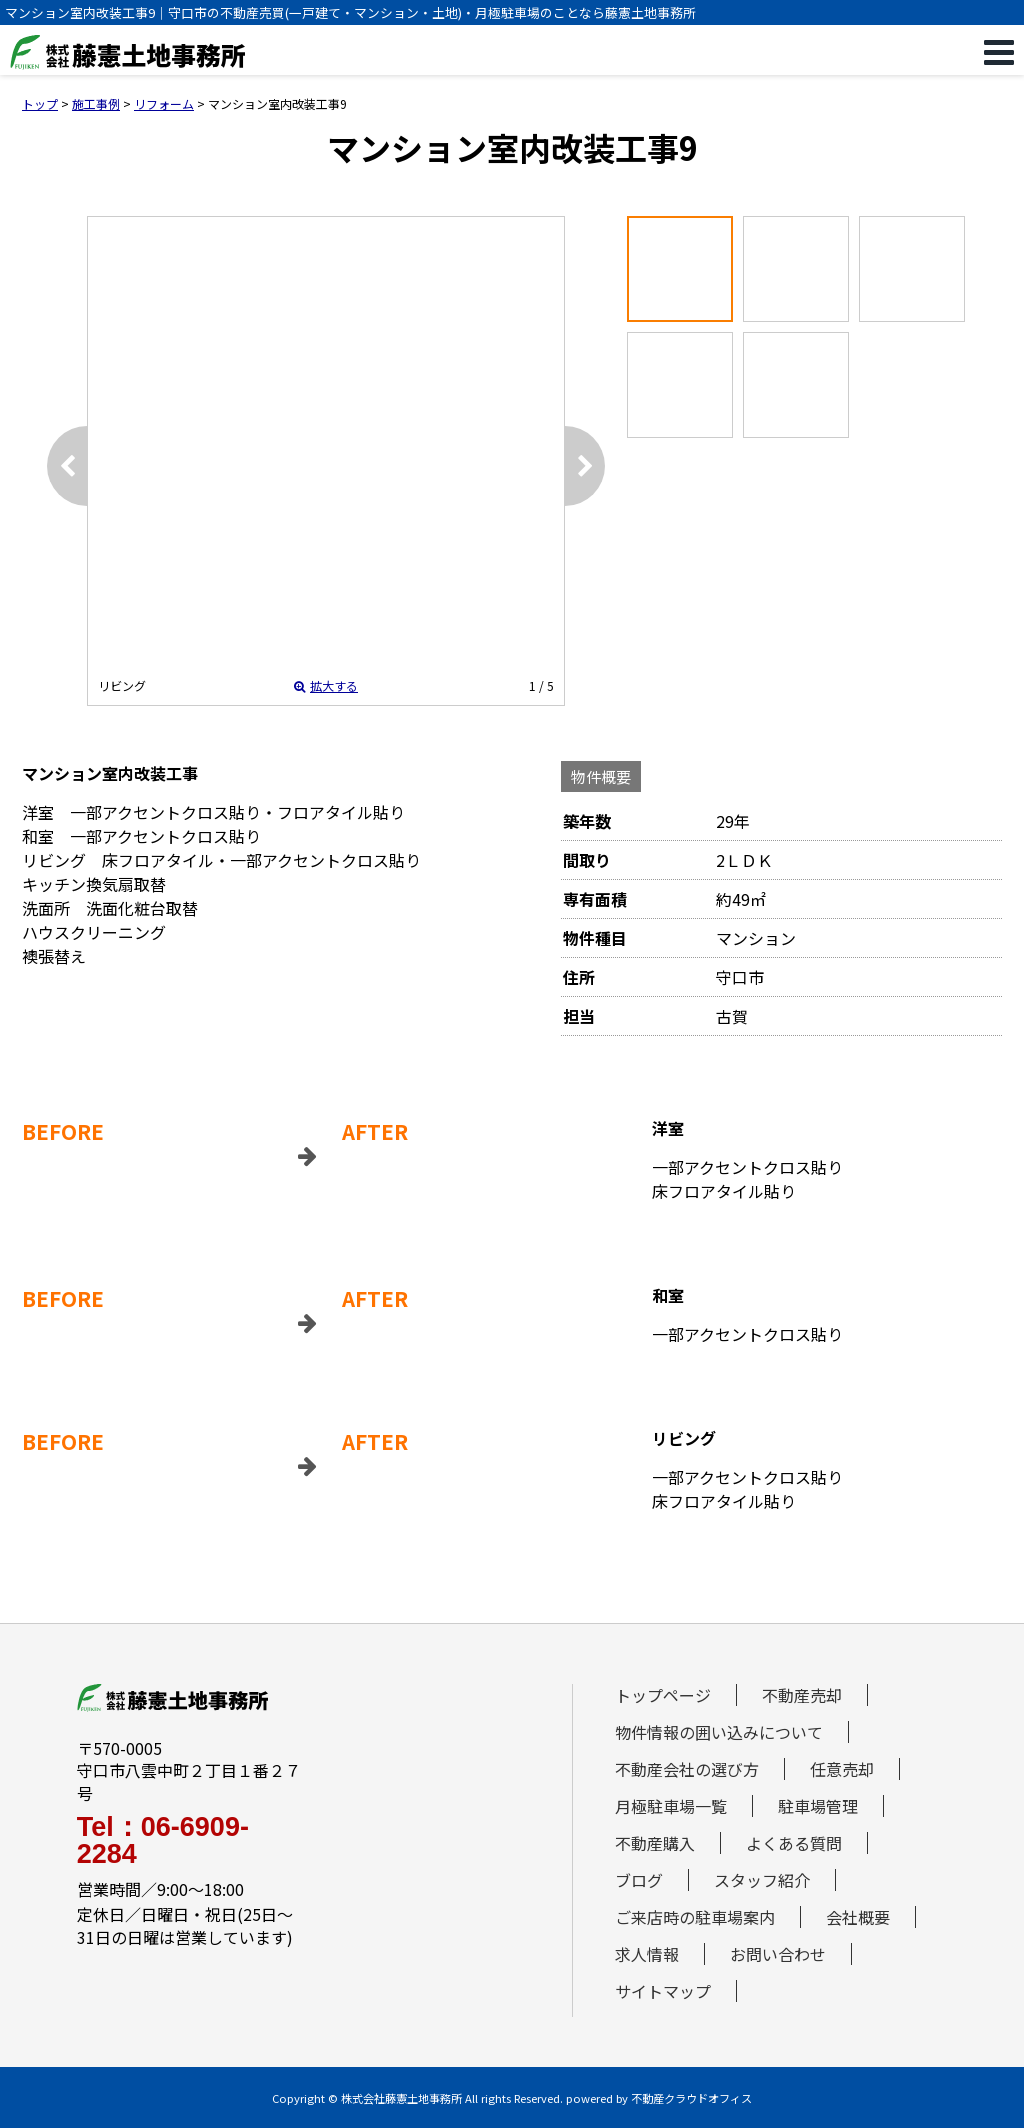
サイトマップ (663, 1991)
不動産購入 (655, 1843)
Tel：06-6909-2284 (163, 1841)
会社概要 (858, 1917)
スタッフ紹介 (762, 1880)
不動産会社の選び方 (687, 1769)
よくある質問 (794, 1843)
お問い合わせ (778, 1954)
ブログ (639, 1880)
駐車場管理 (818, 1806)
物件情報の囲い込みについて (719, 1732)
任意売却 (842, 1769)
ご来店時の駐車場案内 (695, 1917)
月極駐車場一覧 (671, 1806)
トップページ (663, 1695)
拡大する (326, 685)
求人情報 (647, 1954)
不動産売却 (802, 1695)
